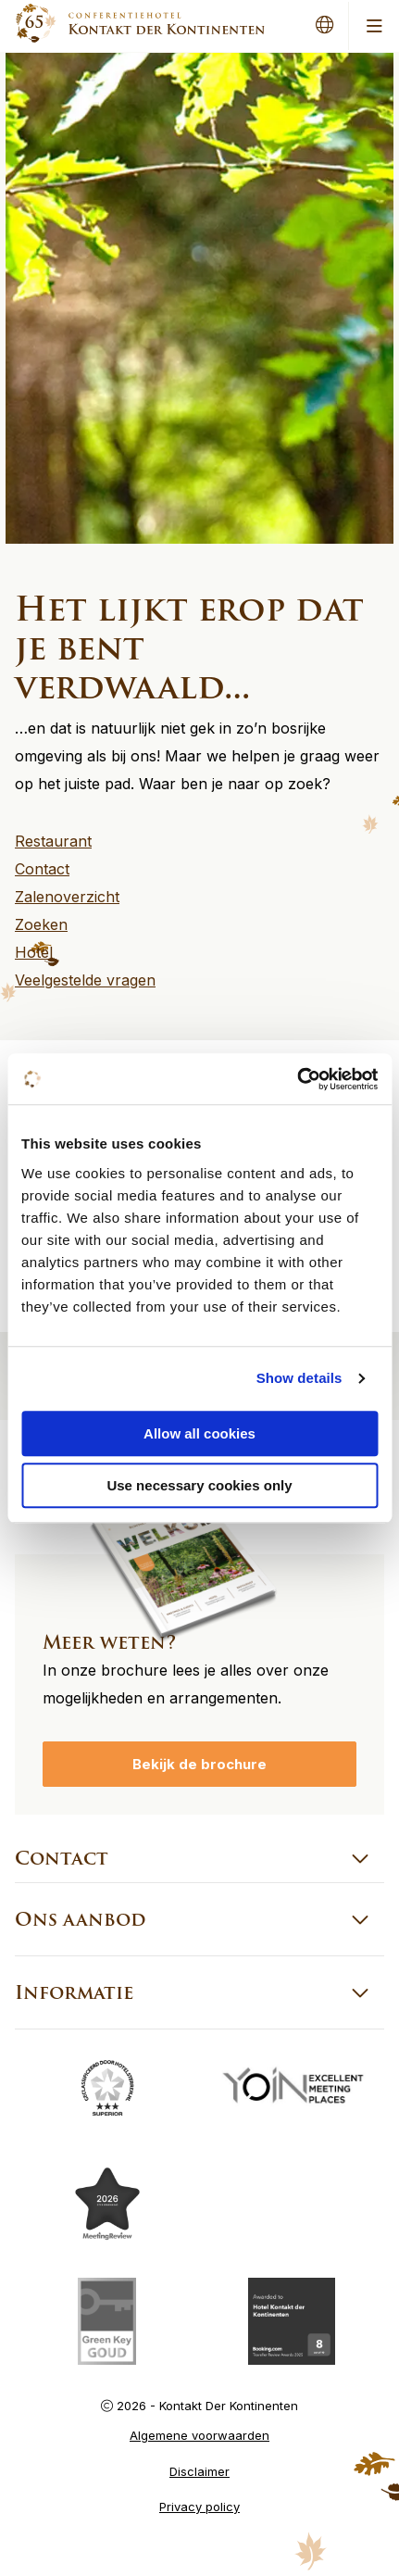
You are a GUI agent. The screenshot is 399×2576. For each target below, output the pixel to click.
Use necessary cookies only (199, 1485)
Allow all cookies (199, 1433)
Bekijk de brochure (199, 1764)
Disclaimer (199, 2471)
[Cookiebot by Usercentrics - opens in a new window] (297, 1079)
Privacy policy (199, 2506)
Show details (299, 1378)
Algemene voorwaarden (199, 2435)
